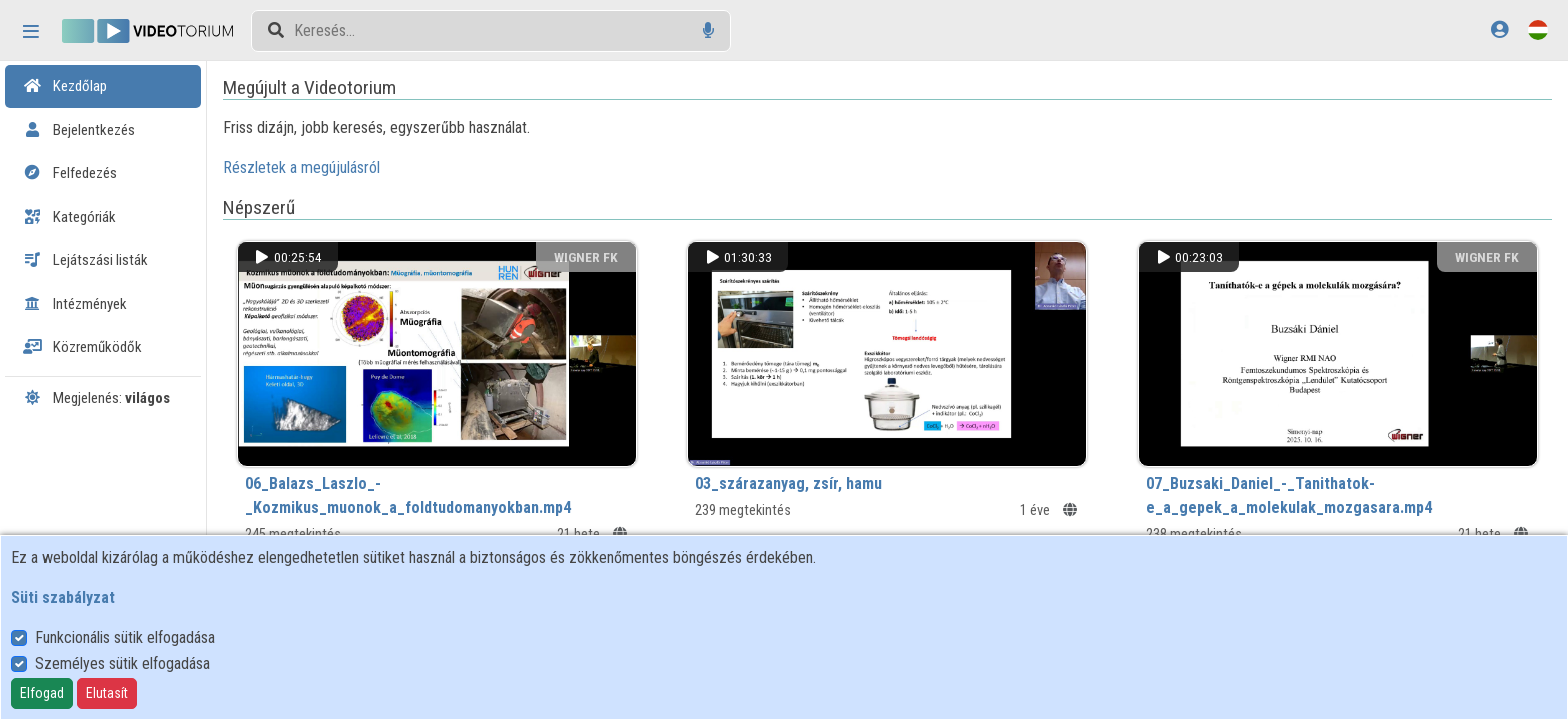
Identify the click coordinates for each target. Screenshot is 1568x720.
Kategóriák (69, 217)
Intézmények (75, 304)
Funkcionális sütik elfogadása (125, 637)
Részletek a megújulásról (333, 167)
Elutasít (107, 693)
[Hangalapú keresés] (708, 30)
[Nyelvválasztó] (1538, 29)
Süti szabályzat (63, 597)
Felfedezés (70, 173)
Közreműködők (82, 347)
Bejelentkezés (79, 130)
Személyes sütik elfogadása (122, 663)
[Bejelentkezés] (1499, 29)
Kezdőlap (65, 86)
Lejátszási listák (85, 260)
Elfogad (42, 693)
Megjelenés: (96, 398)
